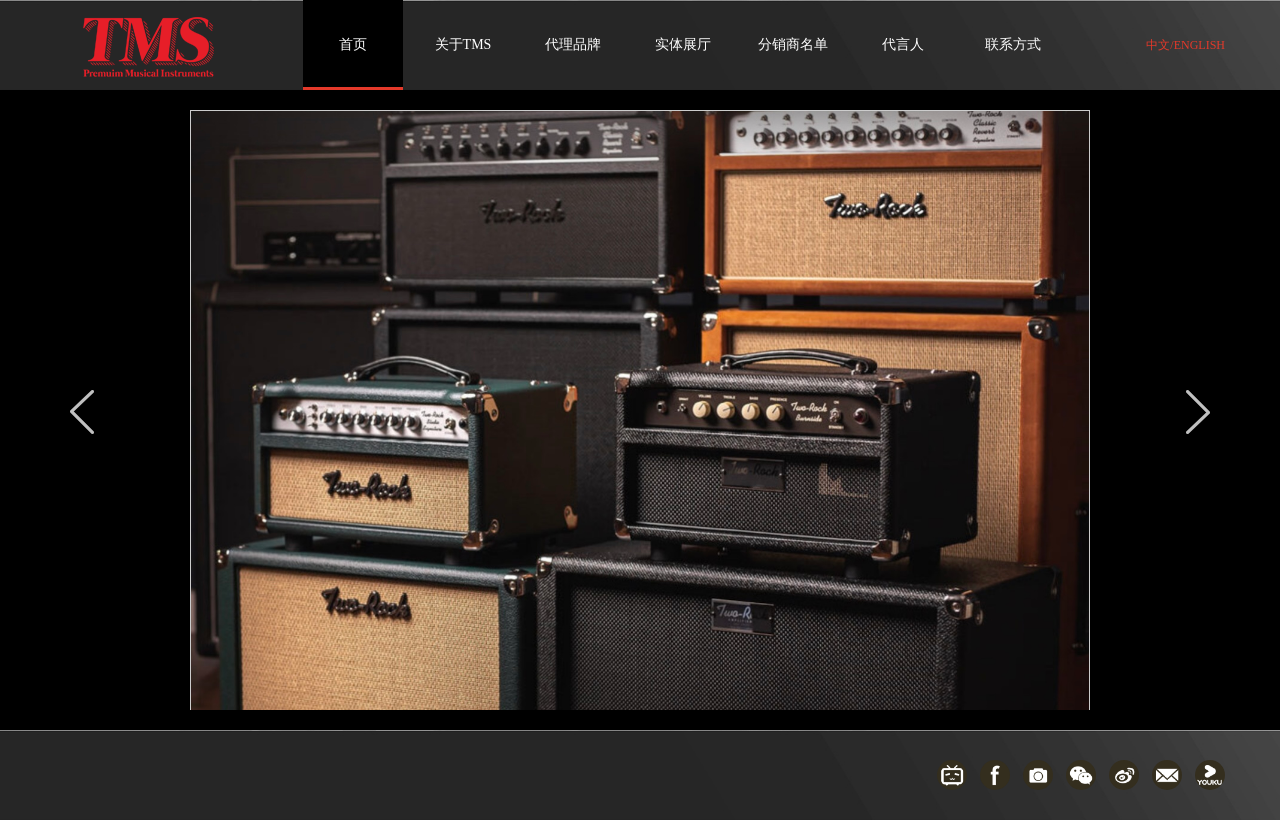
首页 (353, 44)
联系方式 (1013, 44)
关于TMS (463, 44)
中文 (1158, 45)
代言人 (903, 44)
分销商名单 (793, 44)
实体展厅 (683, 44)
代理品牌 (573, 44)
